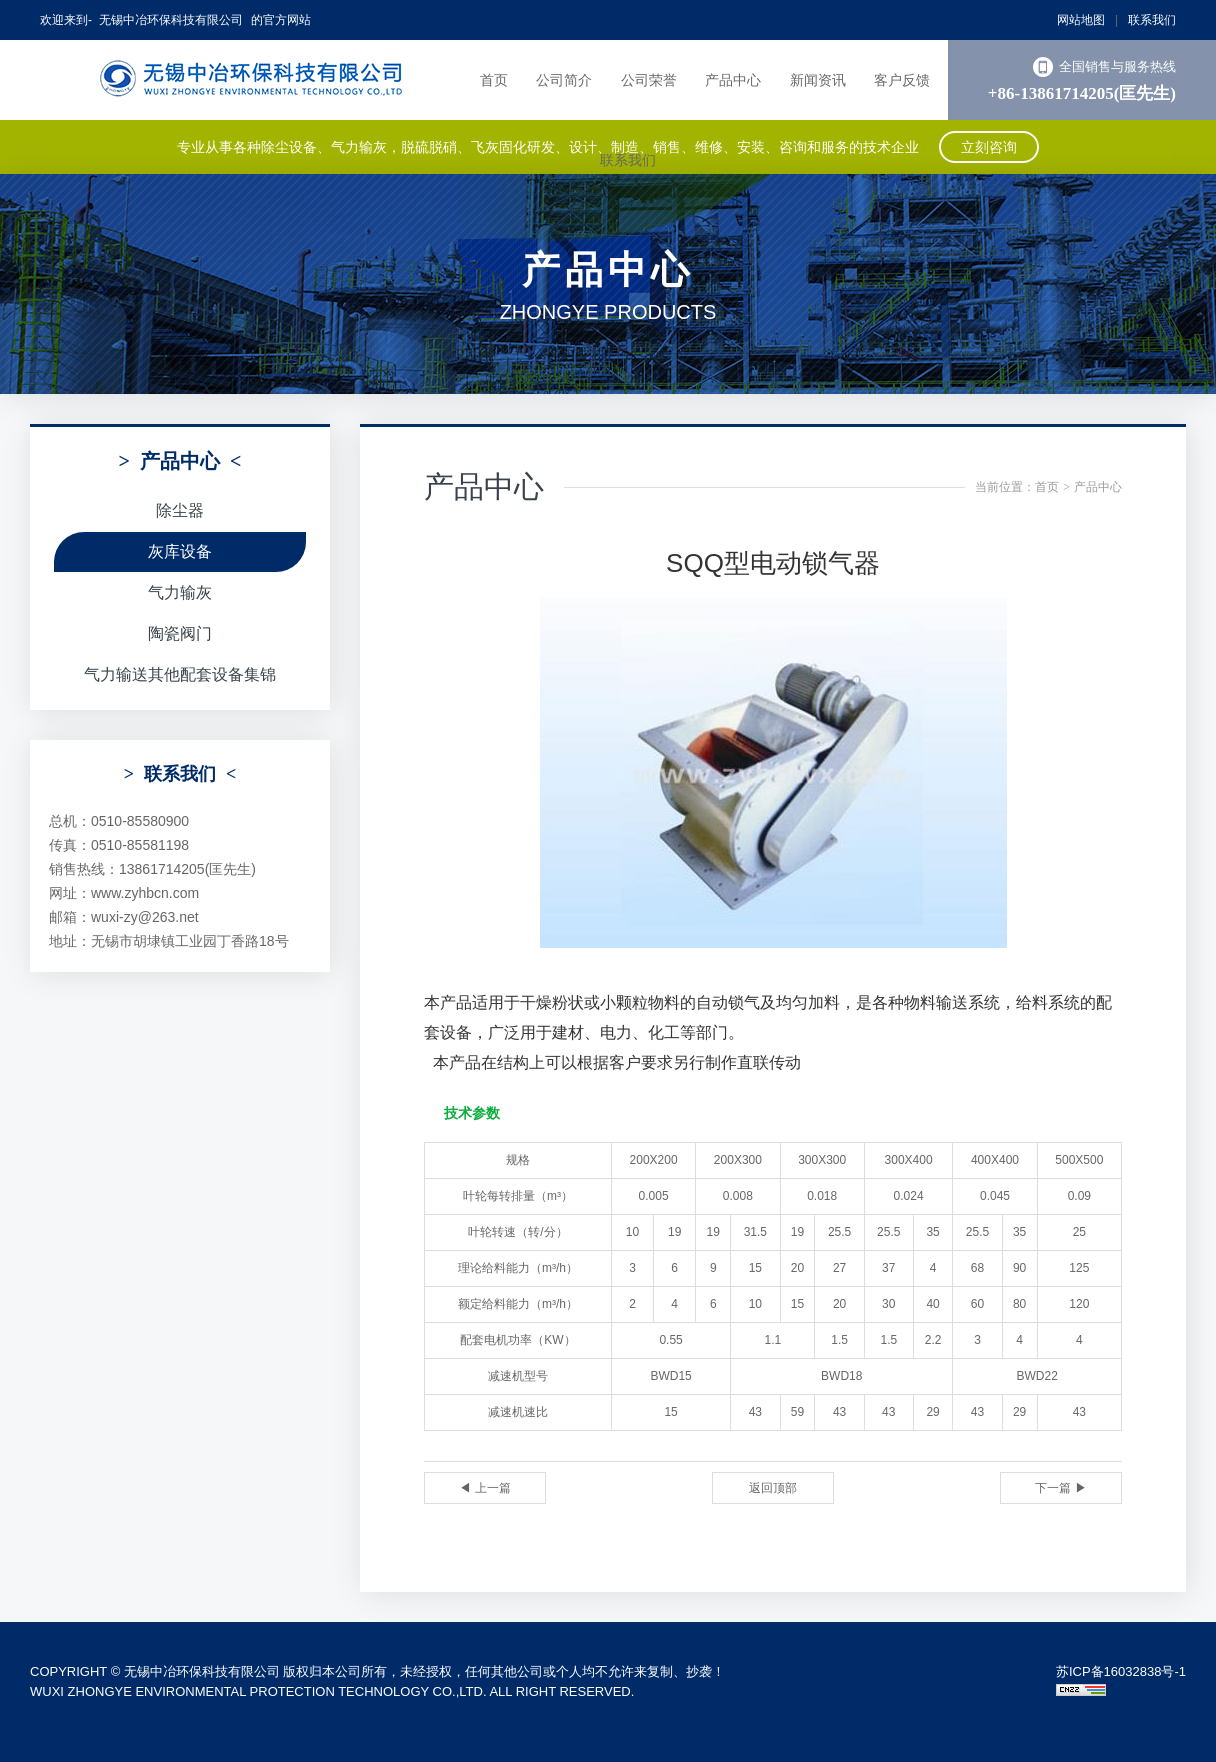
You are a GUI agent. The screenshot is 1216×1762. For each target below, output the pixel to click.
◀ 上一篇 (484, 1488)
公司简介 (564, 80)
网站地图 (1081, 20)
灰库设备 (180, 551)
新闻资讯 (818, 80)
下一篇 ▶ (1060, 1488)
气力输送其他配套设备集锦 (180, 674)
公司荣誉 (649, 80)
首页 (494, 80)
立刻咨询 (989, 147)
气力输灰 (180, 592)
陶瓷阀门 (180, 633)
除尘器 (180, 510)
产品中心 (733, 80)
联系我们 (1152, 20)
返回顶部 (773, 1488)
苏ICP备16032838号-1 (1121, 1671)
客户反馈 (902, 80)
